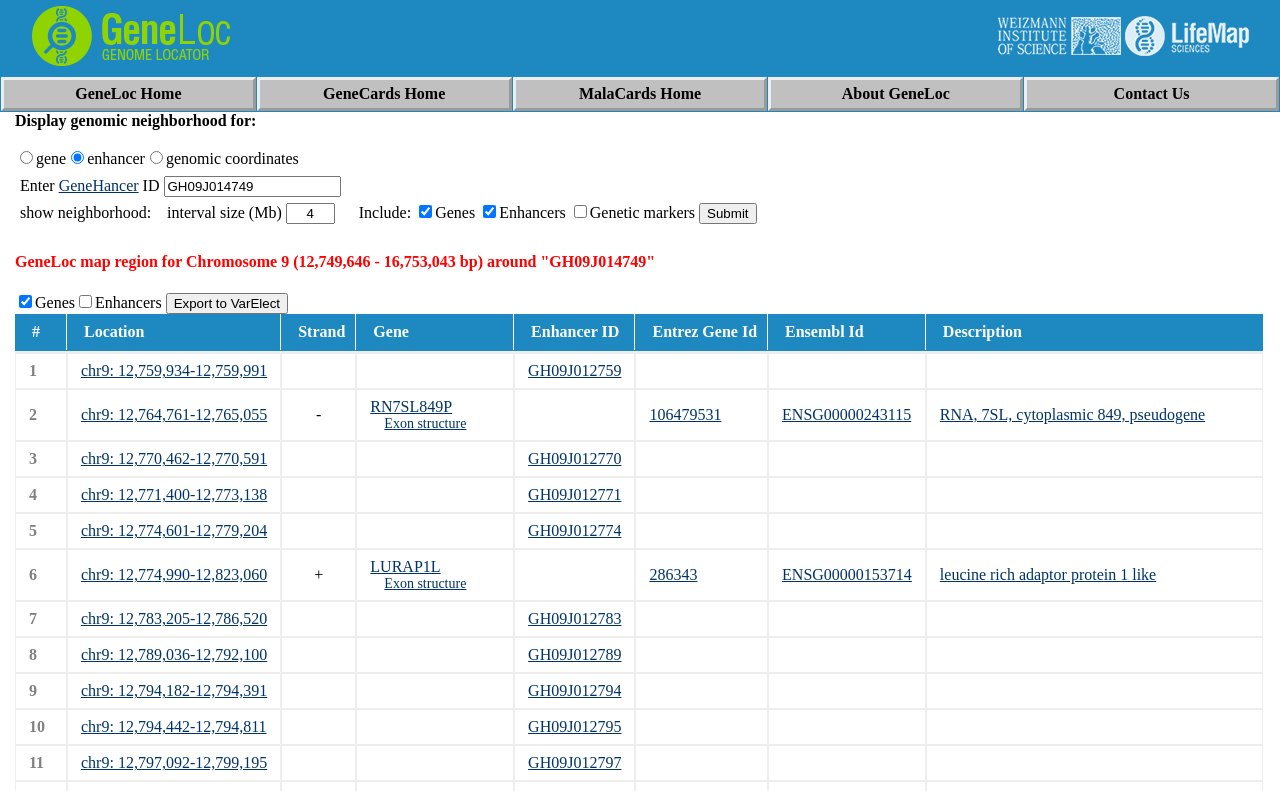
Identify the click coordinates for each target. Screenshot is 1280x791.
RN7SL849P (411, 406)
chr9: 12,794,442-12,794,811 (174, 726)
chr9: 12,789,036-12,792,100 (174, 654)
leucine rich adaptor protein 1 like (1048, 574)
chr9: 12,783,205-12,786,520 (174, 618)
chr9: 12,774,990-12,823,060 (174, 574)
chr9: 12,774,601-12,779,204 (174, 530)
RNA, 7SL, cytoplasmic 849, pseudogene (1072, 414)
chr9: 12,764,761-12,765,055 (174, 414)
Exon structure (425, 423)
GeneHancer (99, 185)
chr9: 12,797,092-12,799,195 (174, 762)
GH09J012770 (574, 458)
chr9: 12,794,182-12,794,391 (174, 690)
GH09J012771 (574, 494)
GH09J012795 (574, 726)
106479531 (685, 414)
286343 (673, 574)
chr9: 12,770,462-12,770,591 (174, 458)
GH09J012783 (574, 618)
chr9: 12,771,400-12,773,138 (174, 494)
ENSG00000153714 (847, 574)
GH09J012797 (574, 762)
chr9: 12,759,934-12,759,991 (174, 370)
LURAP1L (405, 566)
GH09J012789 (574, 654)
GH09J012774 (574, 530)
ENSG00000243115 (846, 414)
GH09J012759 (574, 370)
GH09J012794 (574, 690)
